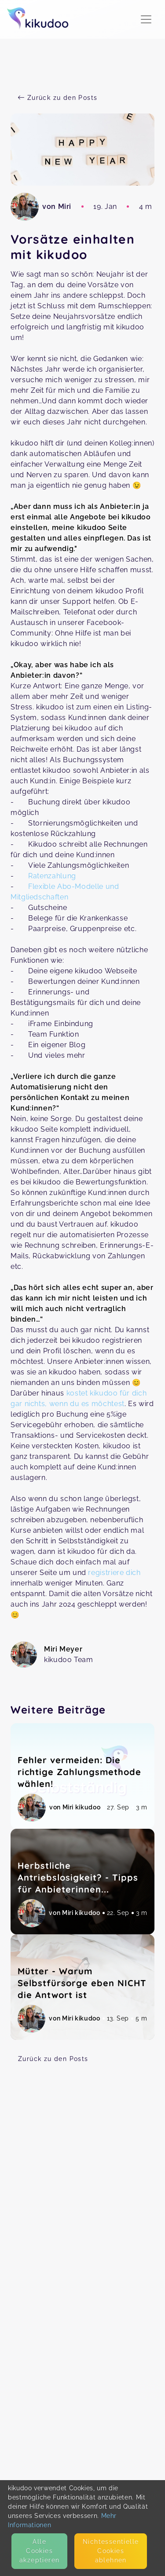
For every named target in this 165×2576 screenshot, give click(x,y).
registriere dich (114, 1572)
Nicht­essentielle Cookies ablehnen (111, 2551)
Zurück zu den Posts (53, 2058)
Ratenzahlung (52, 876)
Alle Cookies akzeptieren (39, 2551)
